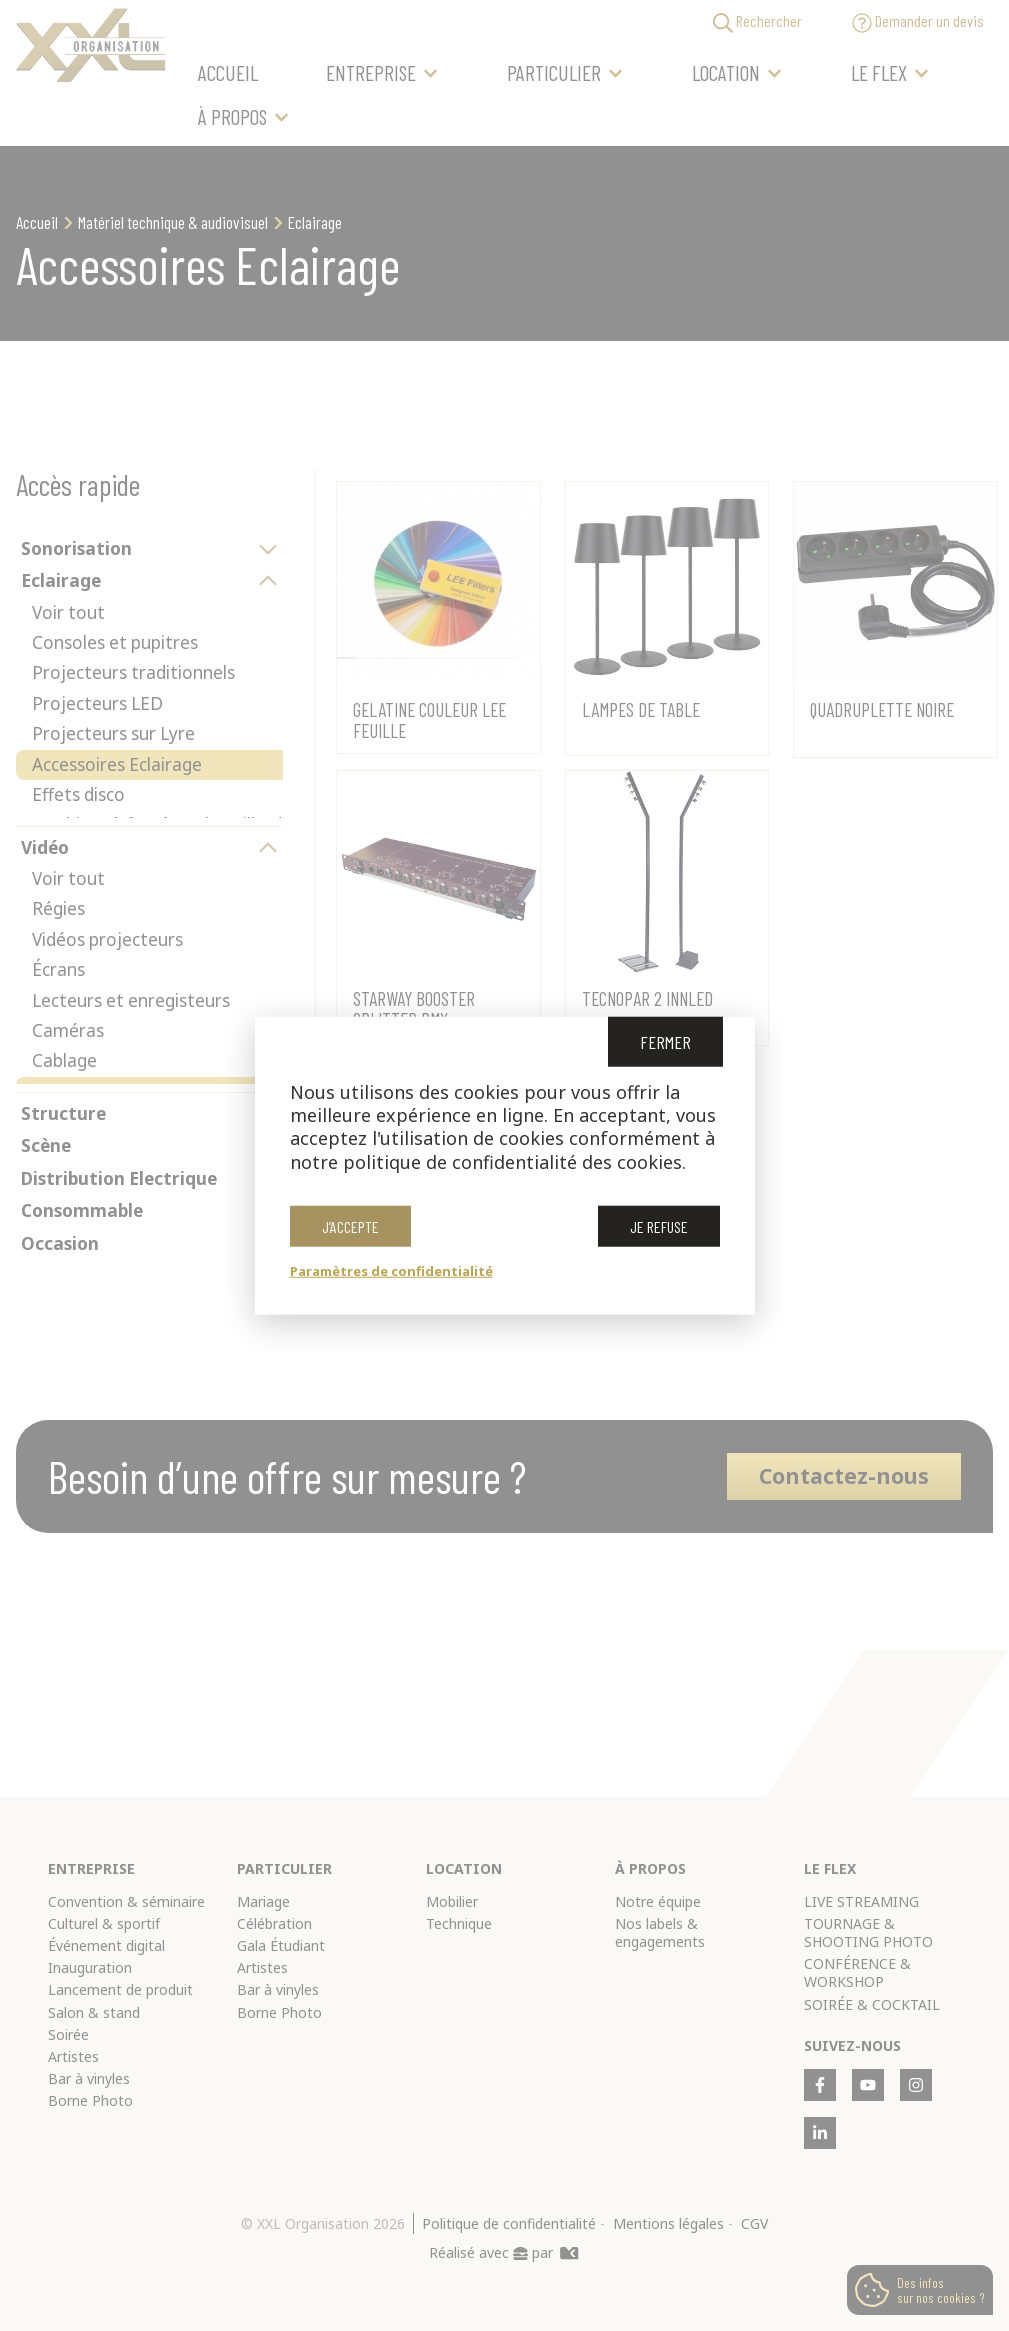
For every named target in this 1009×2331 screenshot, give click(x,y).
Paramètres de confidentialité (391, 1271)
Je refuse (659, 1226)
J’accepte (350, 1226)
